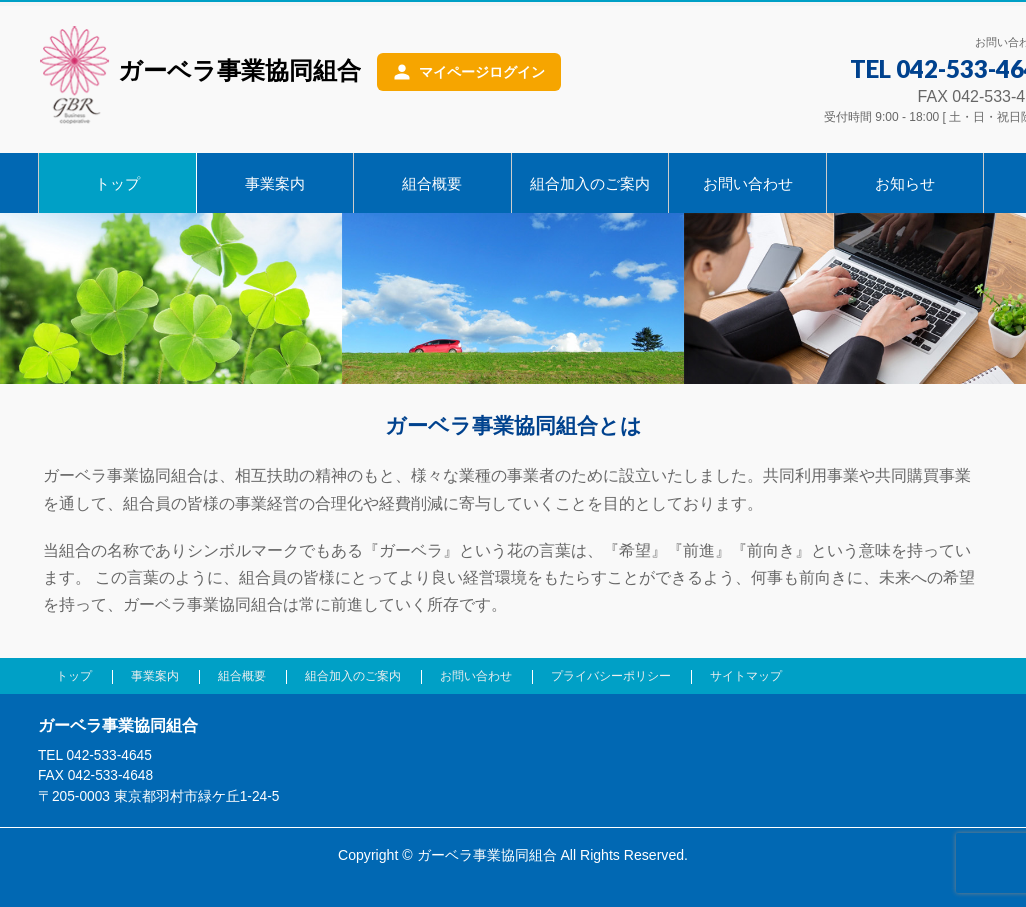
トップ (74, 676)
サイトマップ (746, 676)
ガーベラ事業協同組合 (199, 74)
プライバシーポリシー (611, 676)
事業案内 (155, 676)
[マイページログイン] (469, 72)
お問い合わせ (476, 676)
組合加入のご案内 (353, 676)
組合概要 (242, 676)
